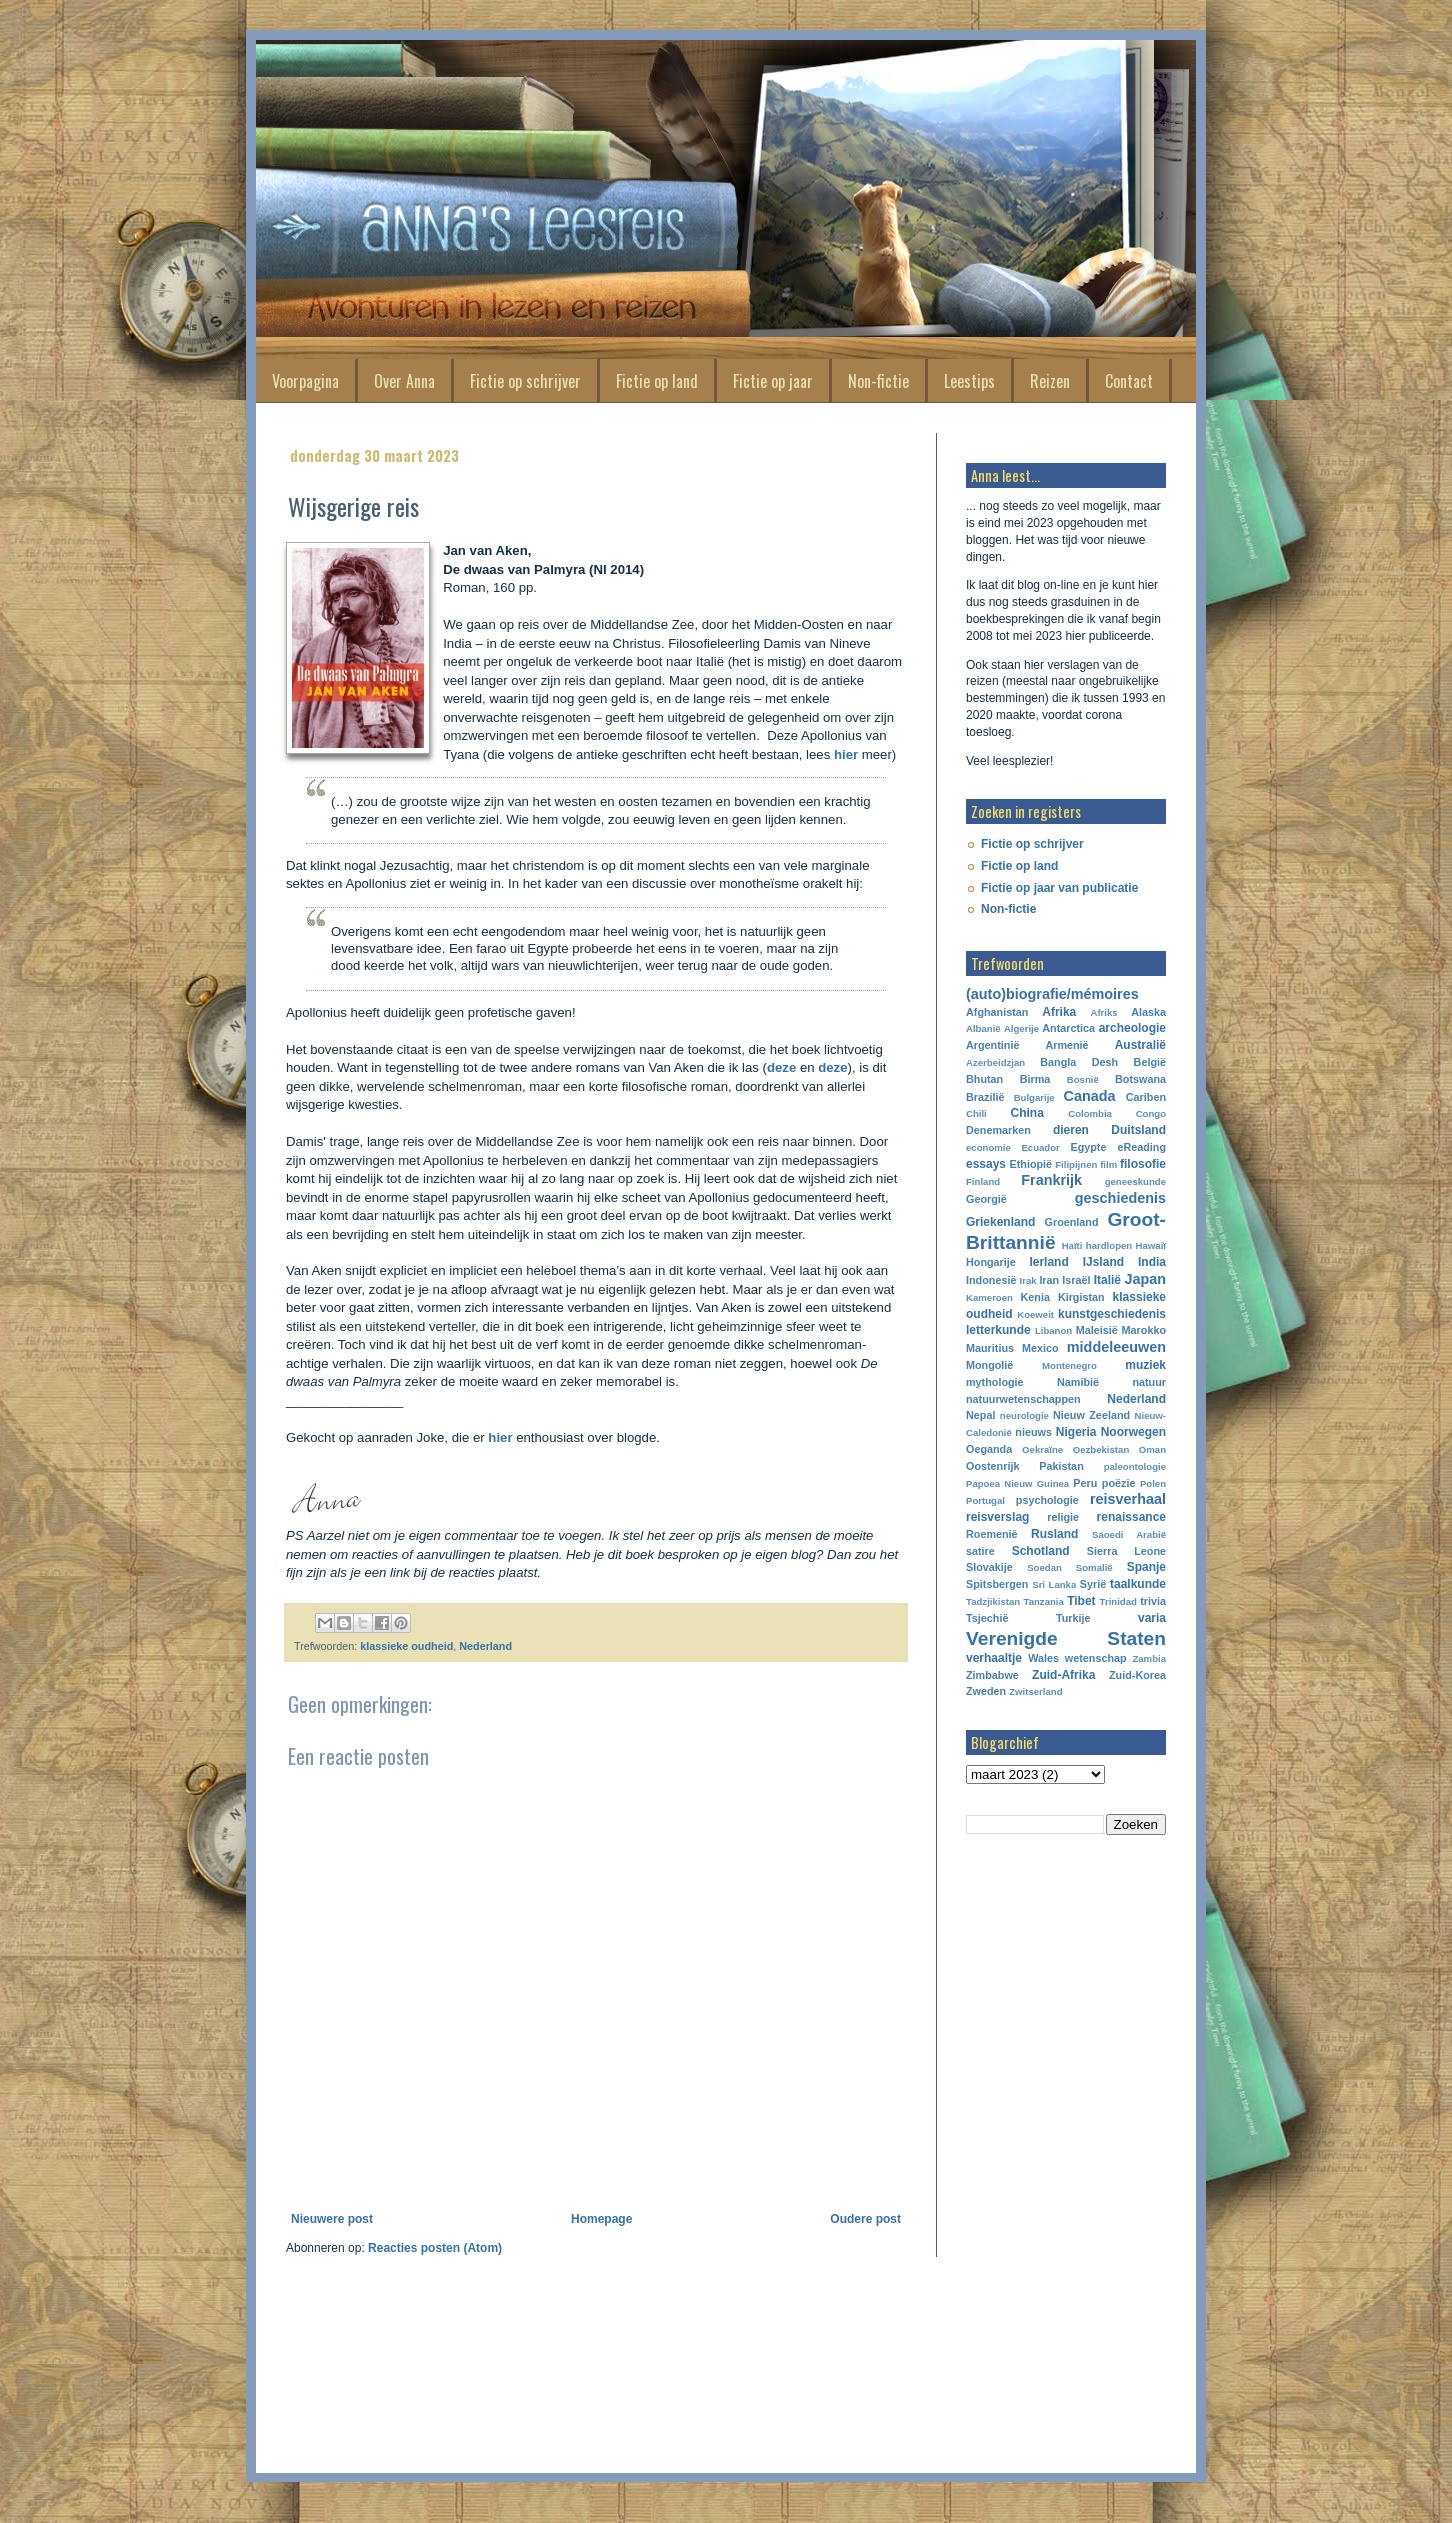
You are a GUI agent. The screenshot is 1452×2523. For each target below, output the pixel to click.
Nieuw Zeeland (1091, 1415)
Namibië (1078, 1382)
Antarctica (1068, 1028)
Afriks (1103, 1012)
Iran (1049, 1280)
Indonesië (991, 1280)
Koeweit (1035, 1314)
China (1027, 1113)
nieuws (1033, 1432)
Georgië (986, 1199)
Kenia (1035, 1297)
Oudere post (865, 2219)
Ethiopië (1031, 1164)
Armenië (1066, 1045)
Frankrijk (1051, 1180)
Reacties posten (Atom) (435, 2248)
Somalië (1094, 1567)
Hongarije (991, 1262)
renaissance (1131, 1517)
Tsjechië (987, 1618)
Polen (1153, 1483)
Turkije (1073, 1618)
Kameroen (989, 1297)
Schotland (1041, 1551)
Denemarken (998, 1130)
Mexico (1040, 1348)
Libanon (1053, 1330)
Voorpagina (305, 381)
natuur (1149, 1382)
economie (988, 1147)
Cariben (1146, 1097)
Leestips (969, 381)
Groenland (1072, 1222)
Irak (1028, 1280)
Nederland (485, 1646)
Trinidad (1118, 1601)
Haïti (1072, 1245)
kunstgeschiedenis (1112, 1314)
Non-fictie (878, 381)
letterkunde (998, 1330)
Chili (976, 1113)
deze (783, 1067)
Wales (1043, 1658)
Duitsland (1138, 1130)
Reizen (1050, 381)
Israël (1076, 1280)
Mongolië (989, 1365)
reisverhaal (1128, 1499)
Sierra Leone (1126, 1551)
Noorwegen (1133, 1432)
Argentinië (992, 1045)
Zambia (1149, 1658)
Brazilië (985, 1097)
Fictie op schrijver (525, 381)
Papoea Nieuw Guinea (1017, 1483)
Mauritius (990, 1348)
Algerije (1021, 1028)
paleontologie (1135, 1466)
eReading (1141, 1147)
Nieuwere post (332, 2219)
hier (848, 754)
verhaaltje (994, 1658)
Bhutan (984, 1079)
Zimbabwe (992, 1675)
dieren (1071, 1130)
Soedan (1044, 1567)
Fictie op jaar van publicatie (1059, 888)
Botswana (1140, 1079)
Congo (1151, 1113)
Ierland (1048, 1262)
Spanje (1146, 1567)
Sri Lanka (1054, 1584)
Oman (1152, 1449)
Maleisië (1097, 1330)
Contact (1129, 381)
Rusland (1054, 1534)
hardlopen (1109, 1245)
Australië (1140, 1045)
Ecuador (1040, 1147)
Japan (1145, 1279)
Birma (1035, 1079)
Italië (1107, 1280)
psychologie (1047, 1500)
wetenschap (1096, 1658)
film (1108, 1164)
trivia (1153, 1601)
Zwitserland (1035, 1691)
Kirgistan (1081, 1297)
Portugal (985, 1500)
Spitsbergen (997, 1584)
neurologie (1024, 1415)
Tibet (1081, 1601)
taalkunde (1138, 1584)
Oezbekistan (1101, 1449)
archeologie (1132, 1028)
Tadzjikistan (993, 1601)
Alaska (1148, 1012)
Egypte (1088, 1147)
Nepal (980, 1415)
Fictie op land (657, 381)
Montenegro (1069, 1365)
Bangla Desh (1079, 1062)
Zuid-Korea (1137, 1675)
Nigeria (1076, 1432)
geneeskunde (1135, 1181)
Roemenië (992, 1534)
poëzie (1119, 1483)
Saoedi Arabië (1129, 1534)
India (1152, 1262)
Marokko (1144, 1330)
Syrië (1093, 1584)
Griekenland (1000, 1222)
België (1150, 1062)
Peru (1085, 1483)
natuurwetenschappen (1023, 1399)
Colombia (1090, 1113)
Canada (1090, 1096)
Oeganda (989, 1449)
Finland (983, 1181)
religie (1063, 1517)
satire (980, 1551)
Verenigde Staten (1066, 1638)
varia (1152, 1618)
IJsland (1103, 1262)
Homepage (601, 2219)
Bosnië (1083, 1079)
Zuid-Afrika (1063, 1675)
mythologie (995, 1382)
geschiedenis (1120, 1198)
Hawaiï (1151, 1245)
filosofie (1143, 1164)
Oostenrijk (992, 1466)
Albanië (983, 1028)
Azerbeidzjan (995, 1062)
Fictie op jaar (773, 381)
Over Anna (404, 381)
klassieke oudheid (406, 1646)
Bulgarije (1034, 1097)
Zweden (986, 1691)
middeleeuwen (1116, 1347)
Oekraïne (1042, 1449)
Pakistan (1061, 1466)
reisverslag (997, 1517)
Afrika (1059, 1012)
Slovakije (989, 1567)
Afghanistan (997, 1012)
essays (986, 1164)
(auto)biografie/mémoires (1052, 994)
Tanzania (1044, 1601)
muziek (1145, 1365)
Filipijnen (1076, 1164)
